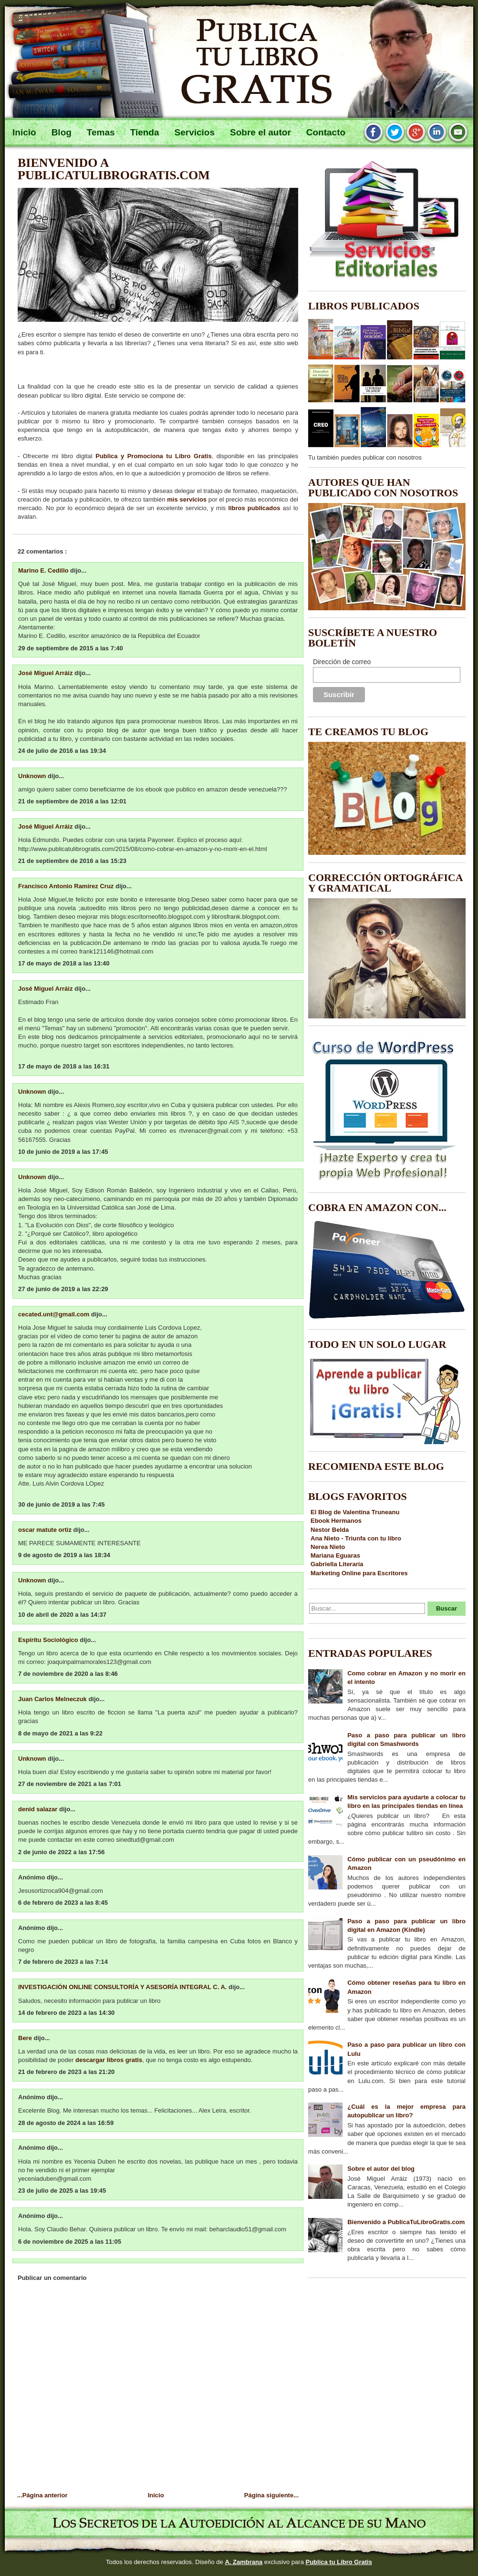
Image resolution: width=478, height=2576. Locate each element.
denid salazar (38, 1809)
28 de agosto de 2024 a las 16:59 (66, 2122)
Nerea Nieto (328, 1546)
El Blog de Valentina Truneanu (355, 1512)
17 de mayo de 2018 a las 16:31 (64, 1066)
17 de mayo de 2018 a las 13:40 (64, 963)
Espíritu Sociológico (49, 1639)
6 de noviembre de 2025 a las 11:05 (69, 2241)
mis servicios (187, 499)
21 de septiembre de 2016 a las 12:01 (72, 801)
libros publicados (254, 508)
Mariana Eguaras (335, 1555)
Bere (26, 2038)
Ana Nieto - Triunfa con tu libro (356, 1538)
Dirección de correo (342, 662)
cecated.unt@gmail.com (54, 1314)
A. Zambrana (243, 2562)
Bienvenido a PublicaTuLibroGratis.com (114, 169)
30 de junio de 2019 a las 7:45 (61, 1504)
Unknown (33, 776)
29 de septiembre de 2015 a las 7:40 (70, 648)
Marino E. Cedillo (44, 570)
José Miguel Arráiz (46, 673)
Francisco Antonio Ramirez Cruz (66, 886)
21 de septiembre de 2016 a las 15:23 (72, 860)
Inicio (156, 2495)
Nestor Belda (330, 1529)
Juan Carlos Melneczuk (53, 1699)
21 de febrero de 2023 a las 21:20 (66, 2071)
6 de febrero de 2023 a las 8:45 (63, 1902)
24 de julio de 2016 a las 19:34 (62, 750)
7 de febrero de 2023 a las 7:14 (63, 1961)
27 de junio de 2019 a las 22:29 (63, 1289)
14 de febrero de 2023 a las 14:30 (66, 2012)
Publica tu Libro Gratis (338, 2562)
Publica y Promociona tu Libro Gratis (153, 456)
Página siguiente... (271, 2495)
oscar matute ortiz (45, 1529)
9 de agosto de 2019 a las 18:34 (64, 1555)
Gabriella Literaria (337, 1564)
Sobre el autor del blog (381, 2168)
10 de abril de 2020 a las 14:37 (62, 1614)
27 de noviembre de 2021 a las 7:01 (69, 1783)
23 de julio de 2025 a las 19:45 (62, 2190)
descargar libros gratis (108, 2059)
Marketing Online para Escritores (359, 1573)
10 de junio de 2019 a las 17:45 (63, 1151)
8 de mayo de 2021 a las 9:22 (60, 1733)
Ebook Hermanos (336, 1520)
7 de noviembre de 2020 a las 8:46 (68, 1673)
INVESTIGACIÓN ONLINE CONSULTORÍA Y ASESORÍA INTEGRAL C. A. (123, 1987)
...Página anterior (42, 2495)
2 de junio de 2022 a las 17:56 (61, 1852)
